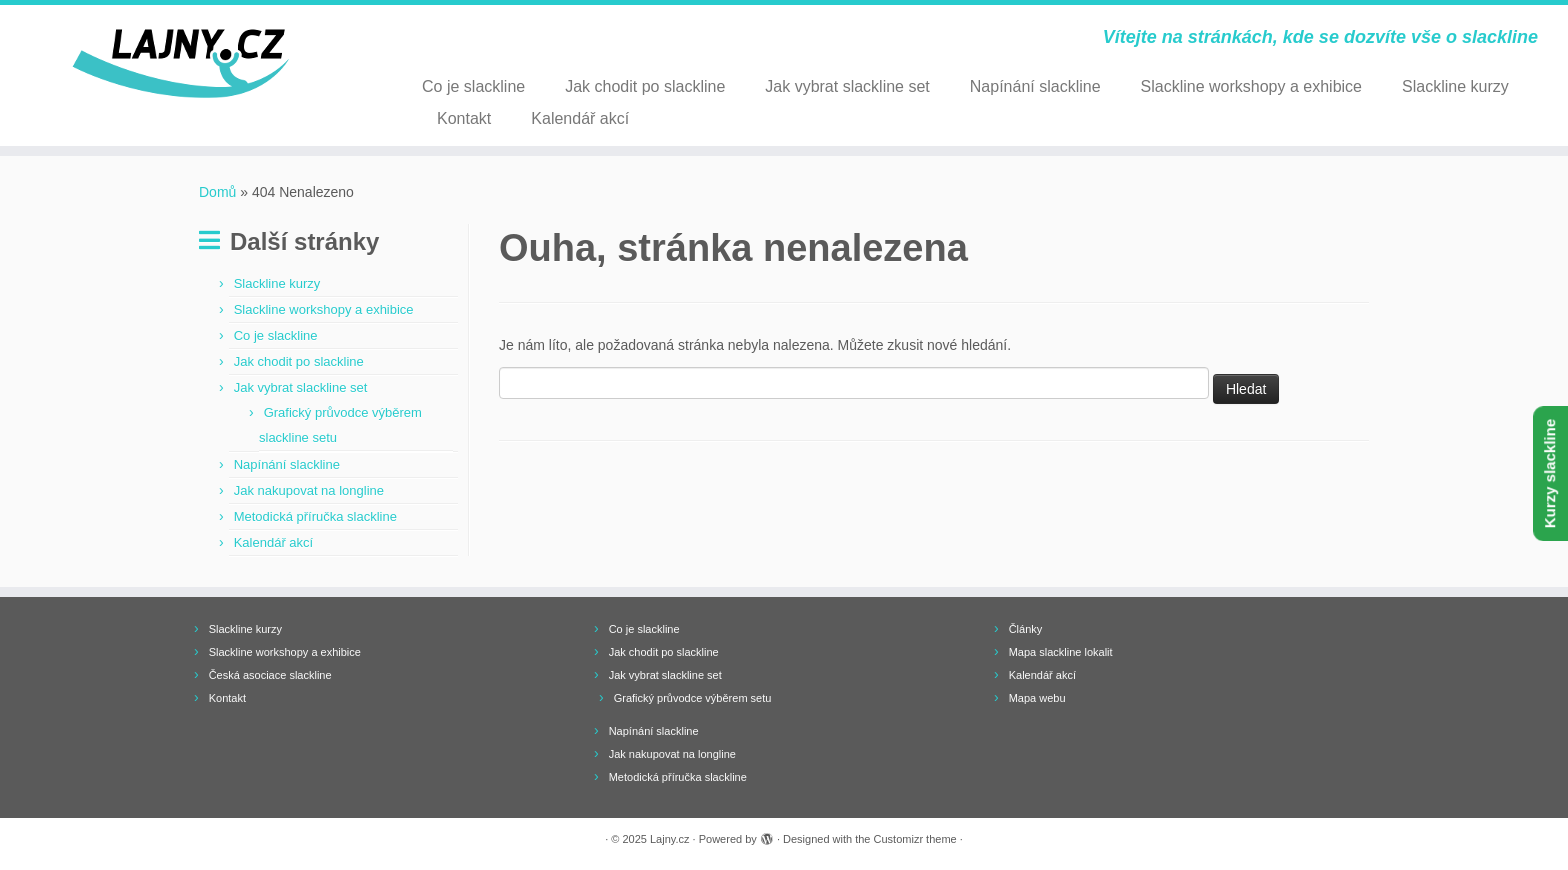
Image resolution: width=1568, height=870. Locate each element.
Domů (217, 192)
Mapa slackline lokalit (1061, 652)
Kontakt (464, 118)
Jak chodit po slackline (645, 86)
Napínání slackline (1035, 86)
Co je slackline (473, 86)
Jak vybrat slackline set (847, 86)
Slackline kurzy (1455, 86)
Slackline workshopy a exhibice (1251, 86)
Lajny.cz (670, 839)
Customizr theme (915, 839)
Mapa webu (1037, 698)
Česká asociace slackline (270, 675)
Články (1026, 629)
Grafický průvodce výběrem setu (693, 698)
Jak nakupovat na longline (309, 490)
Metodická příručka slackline (315, 516)
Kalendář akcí (580, 118)
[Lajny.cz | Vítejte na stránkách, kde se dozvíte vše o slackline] (181, 64)
